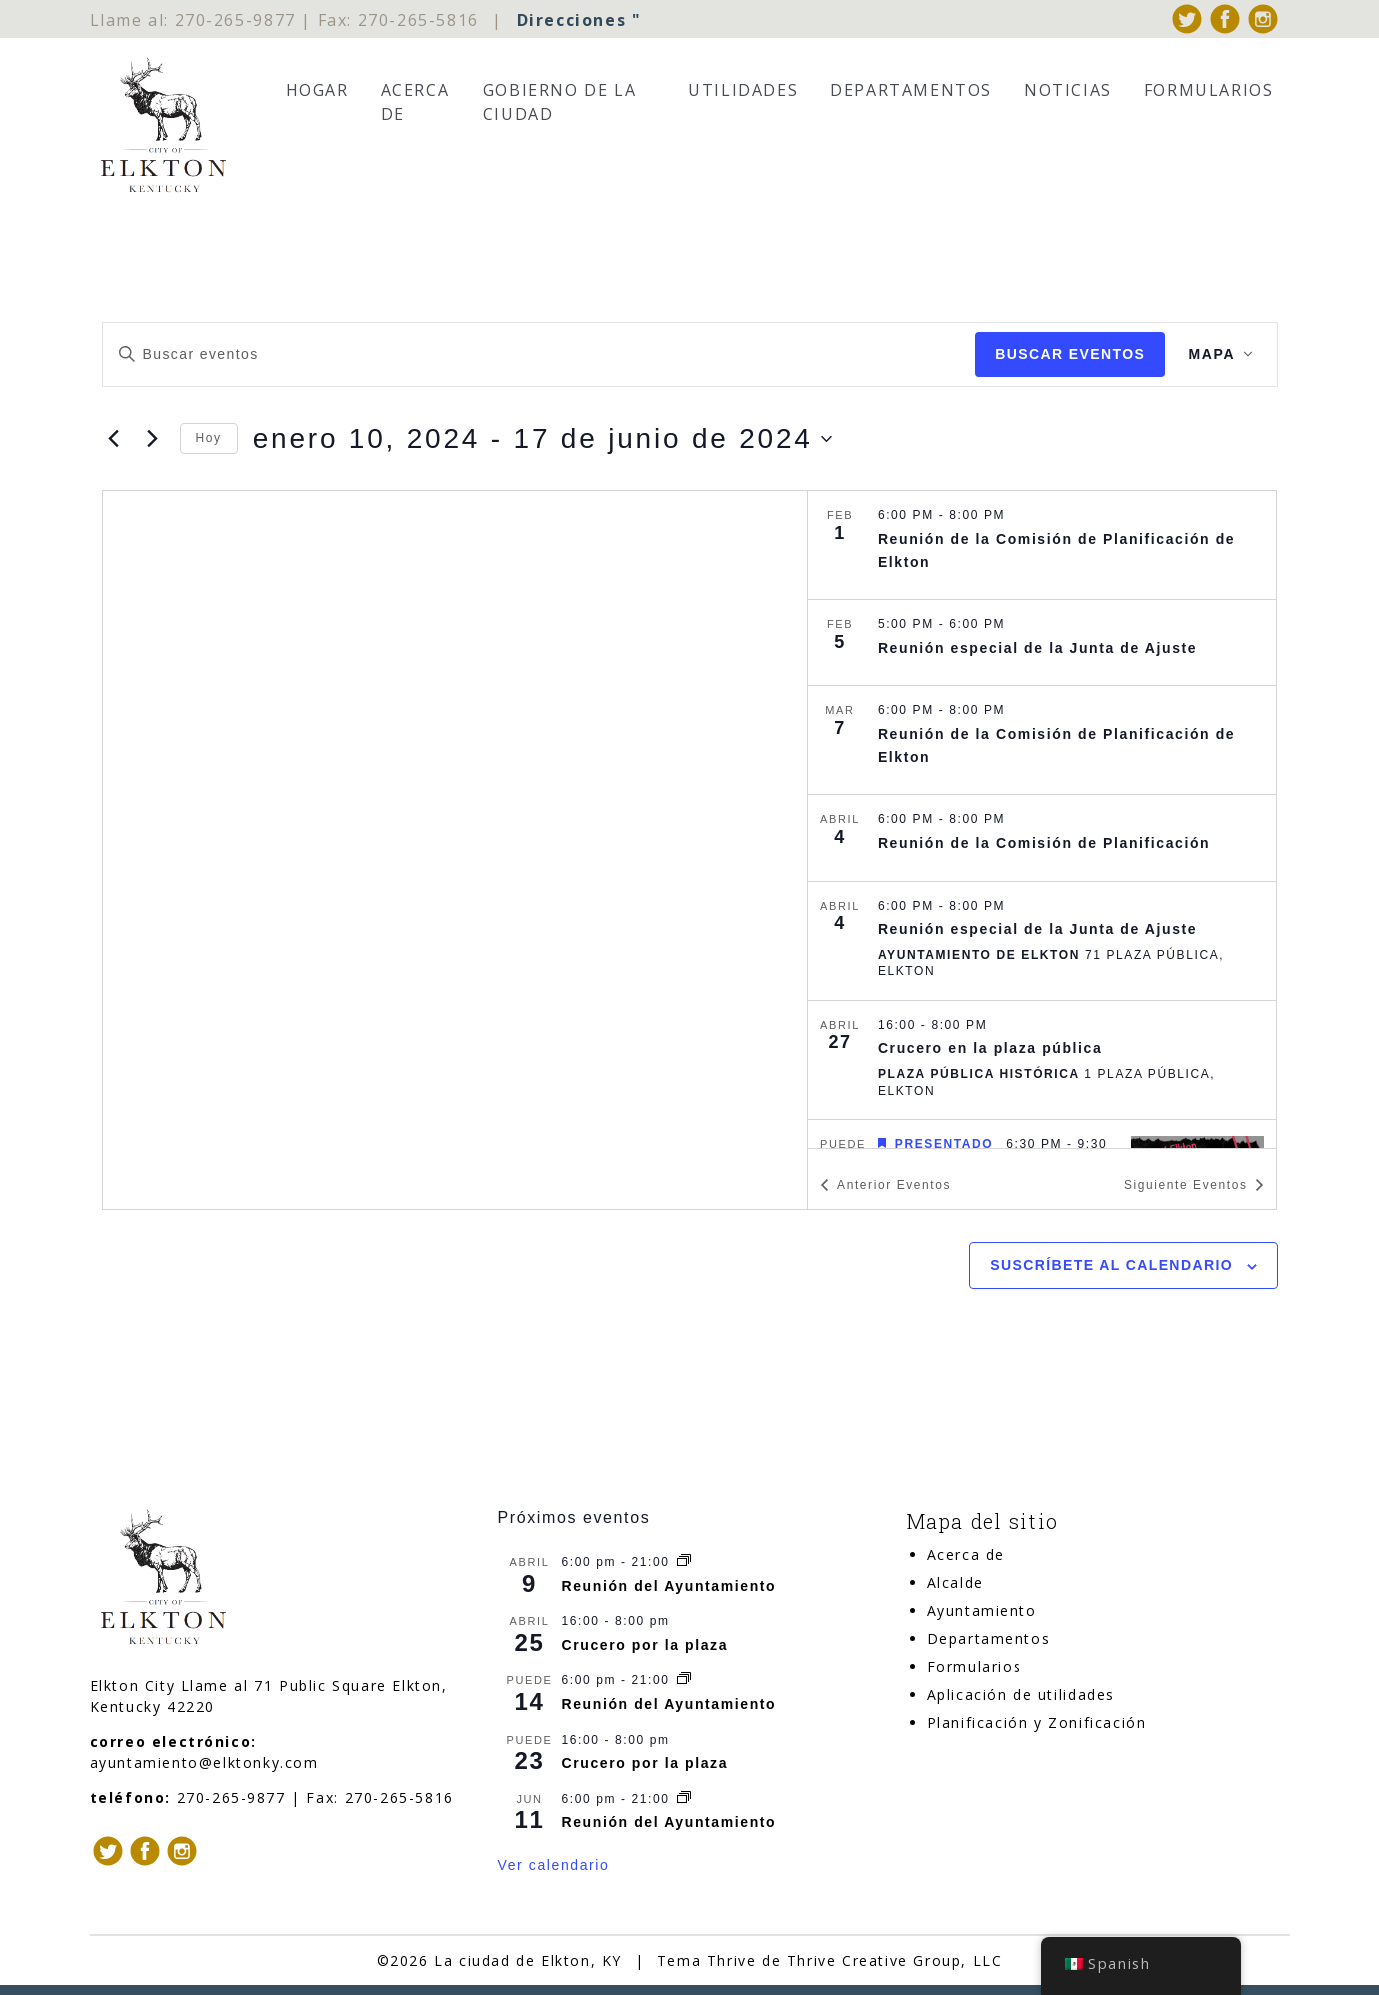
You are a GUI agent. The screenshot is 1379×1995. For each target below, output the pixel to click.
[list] (1042, 820)
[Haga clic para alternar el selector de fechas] (542, 439)
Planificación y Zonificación (1037, 1722)
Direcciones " (579, 20)
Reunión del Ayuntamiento (669, 1586)
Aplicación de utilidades (1021, 1694)
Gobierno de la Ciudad (559, 102)
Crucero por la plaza (645, 1645)
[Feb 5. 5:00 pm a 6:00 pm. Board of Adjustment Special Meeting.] (1042, 643)
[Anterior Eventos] (114, 439)
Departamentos (911, 90)
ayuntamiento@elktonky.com (204, 1762)
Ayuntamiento (982, 1610)
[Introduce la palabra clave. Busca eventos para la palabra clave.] (538, 354)
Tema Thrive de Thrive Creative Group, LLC (830, 1960)
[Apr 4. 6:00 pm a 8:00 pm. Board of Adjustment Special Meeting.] (1042, 941)
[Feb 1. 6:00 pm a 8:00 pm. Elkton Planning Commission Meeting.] (1042, 546)
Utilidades (743, 90)
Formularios (1209, 90)
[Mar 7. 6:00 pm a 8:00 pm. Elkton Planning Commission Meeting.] (1042, 741)
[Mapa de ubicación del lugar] (455, 851)
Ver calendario (554, 1866)
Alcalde (955, 1582)
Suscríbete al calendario (1111, 1266)
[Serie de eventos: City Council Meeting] (684, 1562)
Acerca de (415, 102)
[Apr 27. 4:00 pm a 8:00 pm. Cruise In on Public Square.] (1042, 1060)
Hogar (317, 90)
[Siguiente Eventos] (153, 439)
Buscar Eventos (1069, 354)
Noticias (1068, 90)
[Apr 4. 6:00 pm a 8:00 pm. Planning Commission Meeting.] (1042, 838)
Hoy (209, 439)
